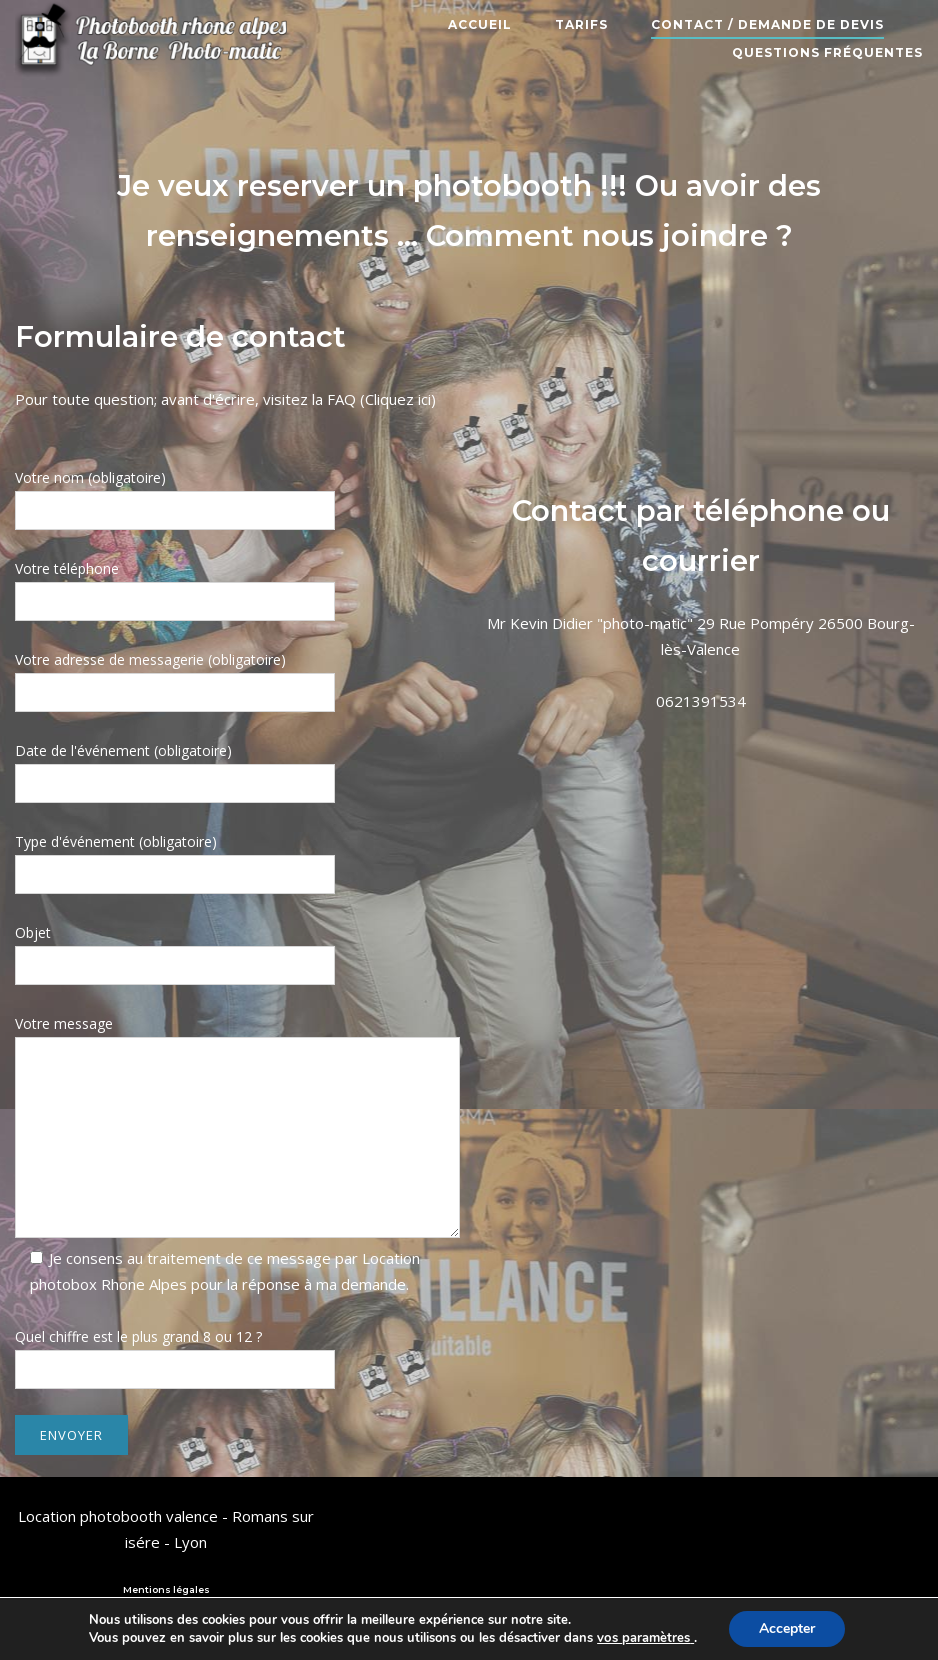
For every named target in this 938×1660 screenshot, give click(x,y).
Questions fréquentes (827, 52)
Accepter (787, 1628)
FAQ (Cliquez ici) (381, 399)
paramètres (655, 1638)
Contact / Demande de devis (767, 24)
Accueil (480, 24)
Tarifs (581, 24)
